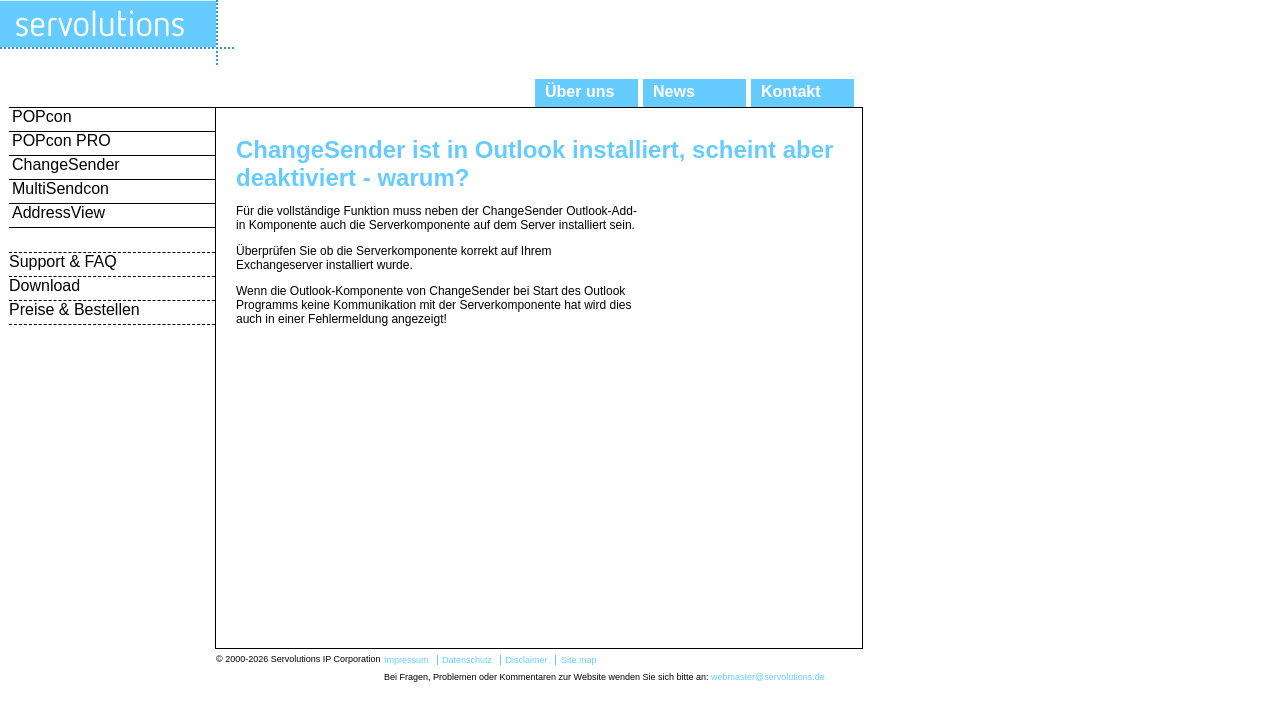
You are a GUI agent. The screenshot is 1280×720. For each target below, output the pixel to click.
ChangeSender (66, 164)
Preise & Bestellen (74, 309)
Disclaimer (526, 660)
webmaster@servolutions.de (768, 677)
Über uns (579, 91)
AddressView (58, 212)
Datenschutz (467, 660)
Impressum (406, 660)
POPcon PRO (61, 140)
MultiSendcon (60, 188)
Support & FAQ (63, 261)
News (674, 91)
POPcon (42, 116)
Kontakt (791, 91)
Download (44, 285)
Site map (579, 660)
